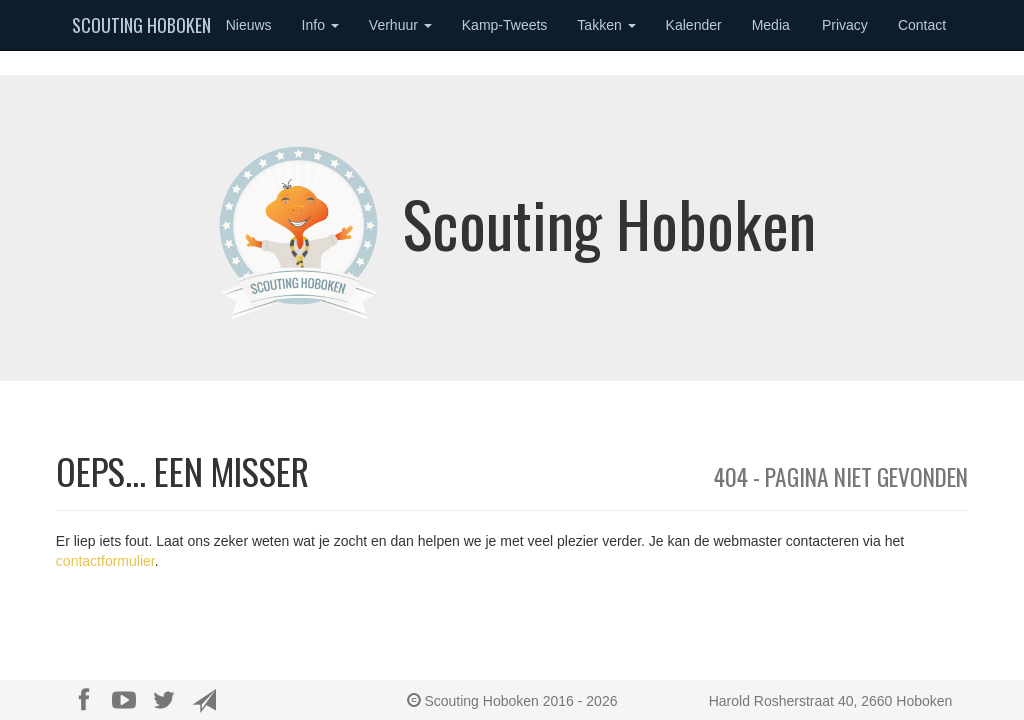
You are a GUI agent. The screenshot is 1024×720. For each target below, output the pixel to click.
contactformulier (105, 561)
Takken (606, 25)
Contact (922, 25)
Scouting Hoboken (141, 25)
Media (771, 25)
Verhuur (400, 25)
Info (320, 25)
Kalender (694, 25)
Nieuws (249, 25)
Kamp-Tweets (505, 25)
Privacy (845, 25)
